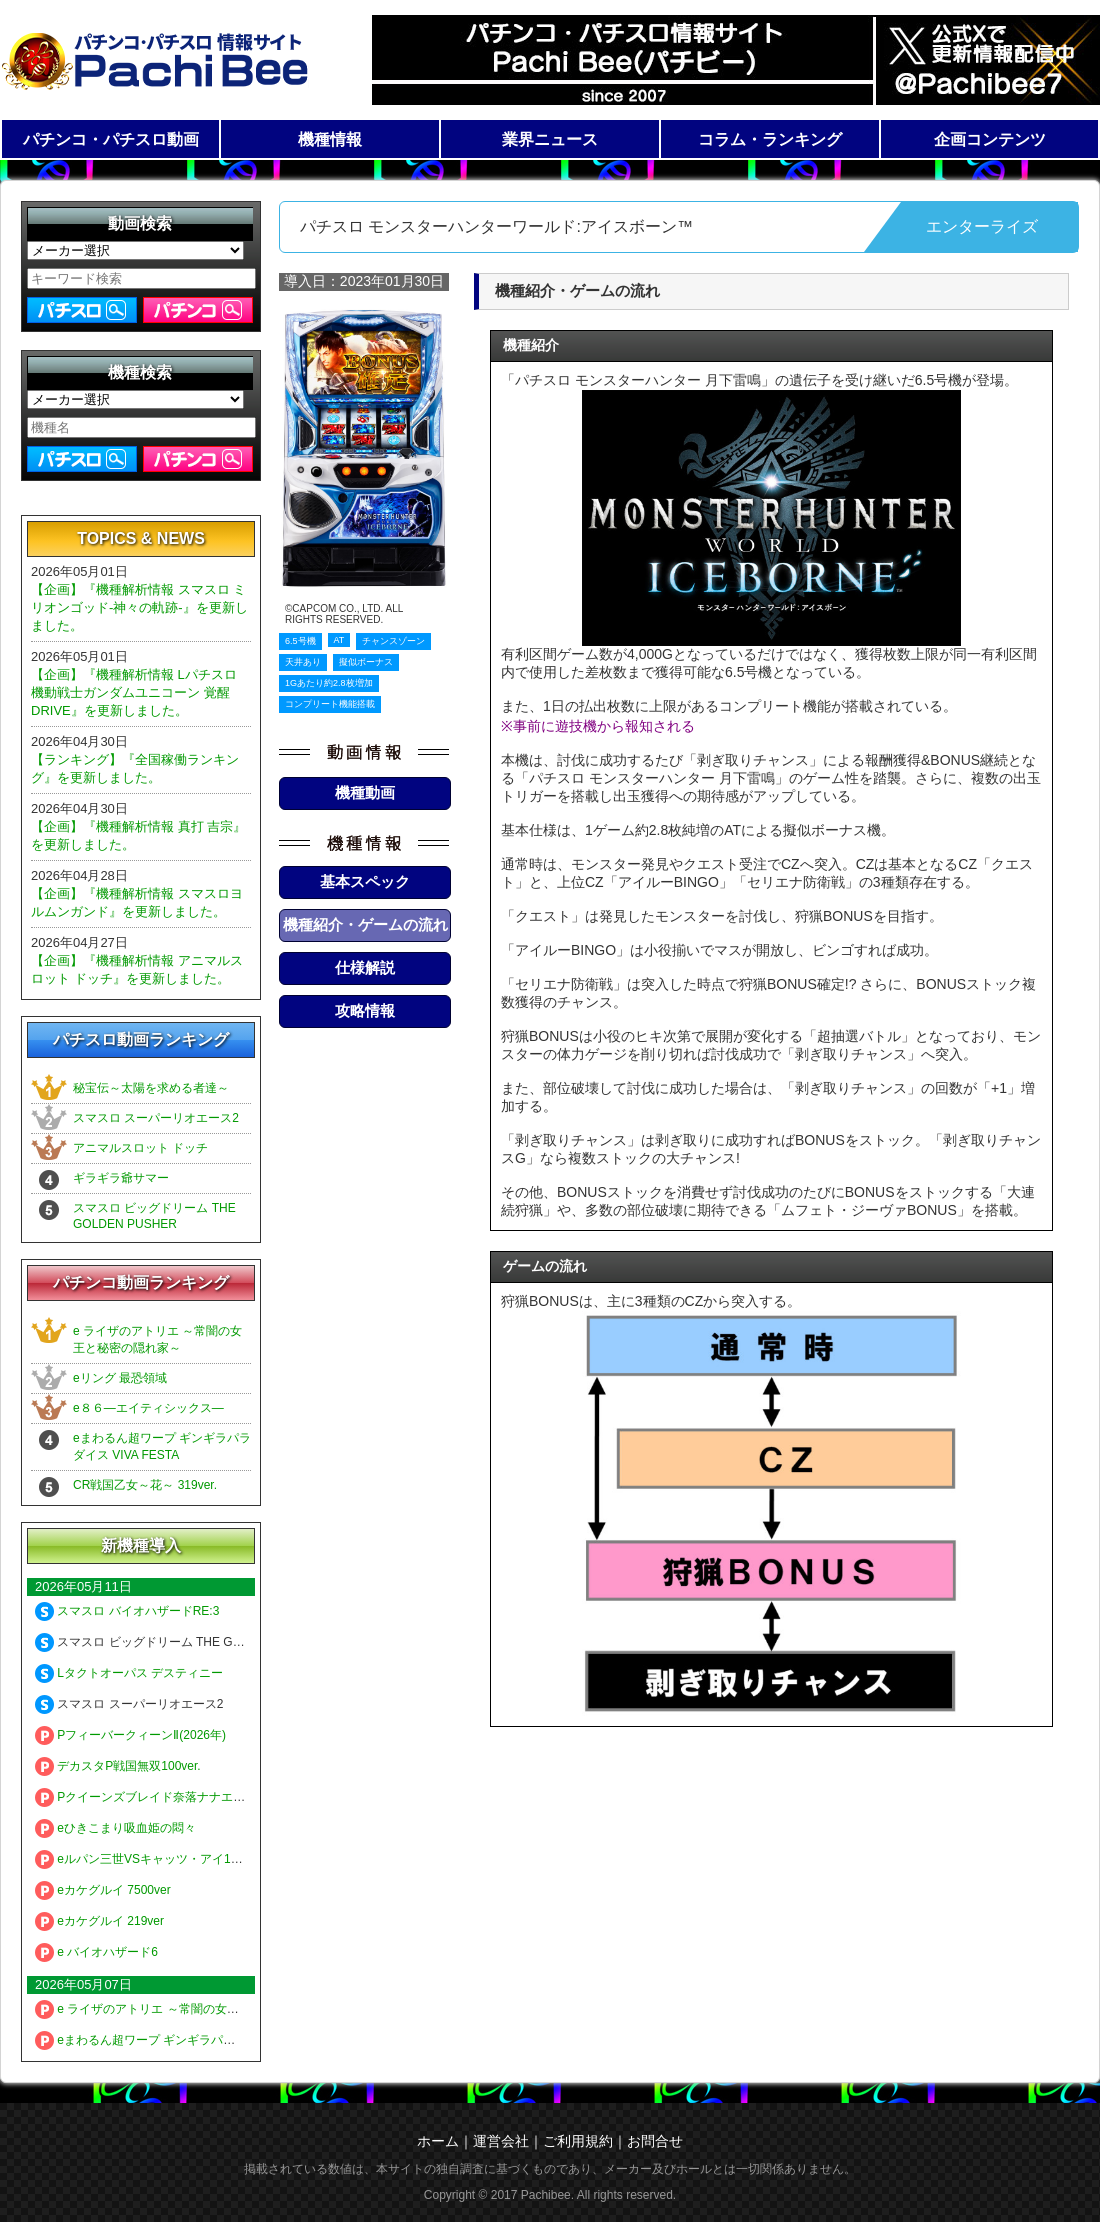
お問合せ (655, 2141)
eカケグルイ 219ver (99, 1921)
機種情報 (330, 139)
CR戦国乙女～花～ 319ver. (145, 1485)
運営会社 (501, 2141)
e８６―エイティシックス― (148, 1408)
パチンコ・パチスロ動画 (111, 139)
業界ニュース (550, 139)
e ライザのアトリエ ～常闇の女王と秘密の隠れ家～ (185, 2009)
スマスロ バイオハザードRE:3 (127, 1611)
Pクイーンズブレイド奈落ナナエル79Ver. (157, 1797)
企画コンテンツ (990, 139)
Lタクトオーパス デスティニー (129, 1673)
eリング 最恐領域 (120, 1378)
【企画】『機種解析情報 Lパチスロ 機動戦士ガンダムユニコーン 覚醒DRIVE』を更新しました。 (134, 692)
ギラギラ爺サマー (121, 1178)
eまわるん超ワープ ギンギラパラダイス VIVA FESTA (188, 2040)
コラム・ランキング (770, 139)
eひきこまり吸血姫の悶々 (115, 1828)
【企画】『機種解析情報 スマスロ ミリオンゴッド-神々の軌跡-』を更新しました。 (139, 607)
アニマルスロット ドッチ (140, 1148)
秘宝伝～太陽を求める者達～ (151, 1088)
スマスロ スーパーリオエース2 (156, 1118)
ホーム (438, 2141)
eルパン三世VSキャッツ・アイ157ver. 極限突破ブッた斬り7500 (218, 1859)
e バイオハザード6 (96, 1952)
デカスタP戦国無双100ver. (118, 1766)
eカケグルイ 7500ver (103, 1890)
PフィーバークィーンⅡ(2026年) (130, 1735)
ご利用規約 (578, 2141)
